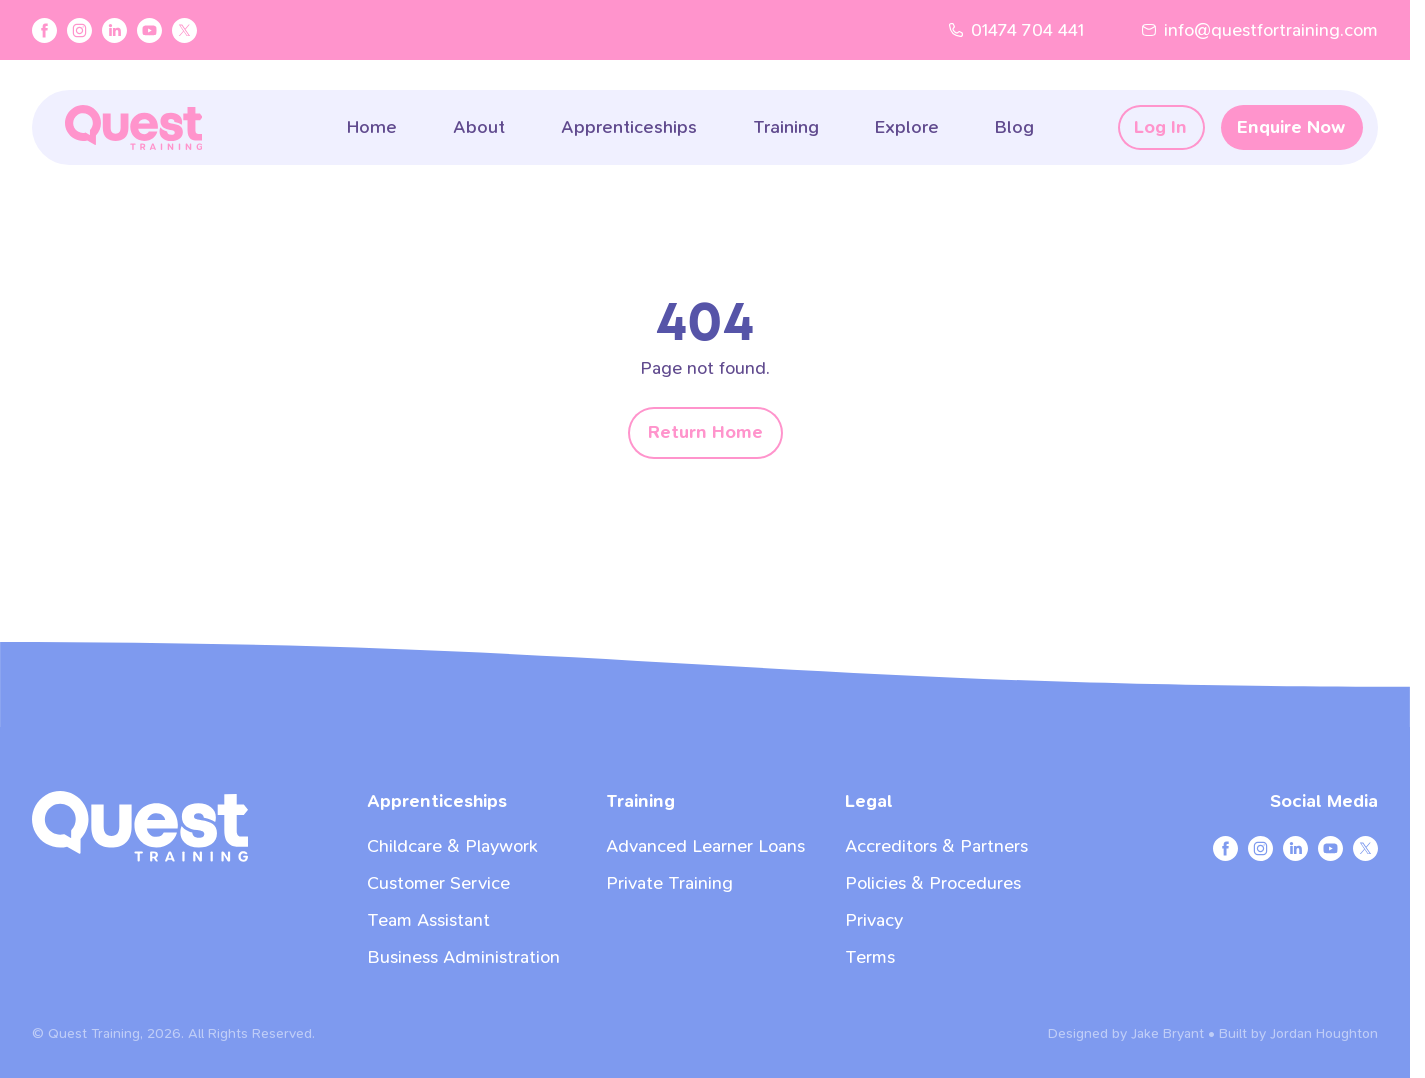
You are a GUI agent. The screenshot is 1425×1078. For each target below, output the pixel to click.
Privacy (874, 920)
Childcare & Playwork (452, 846)
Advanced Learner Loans (705, 846)
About (479, 127)
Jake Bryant (1167, 1033)
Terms (870, 957)
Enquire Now (1291, 127)
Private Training (669, 883)
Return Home (705, 432)
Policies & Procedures (933, 883)
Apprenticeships (629, 127)
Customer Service (438, 883)
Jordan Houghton (1324, 1033)
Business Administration (463, 957)
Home (372, 127)
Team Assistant (428, 920)
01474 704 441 (1016, 30)
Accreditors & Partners (936, 846)
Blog (1014, 127)
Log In (1160, 127)
